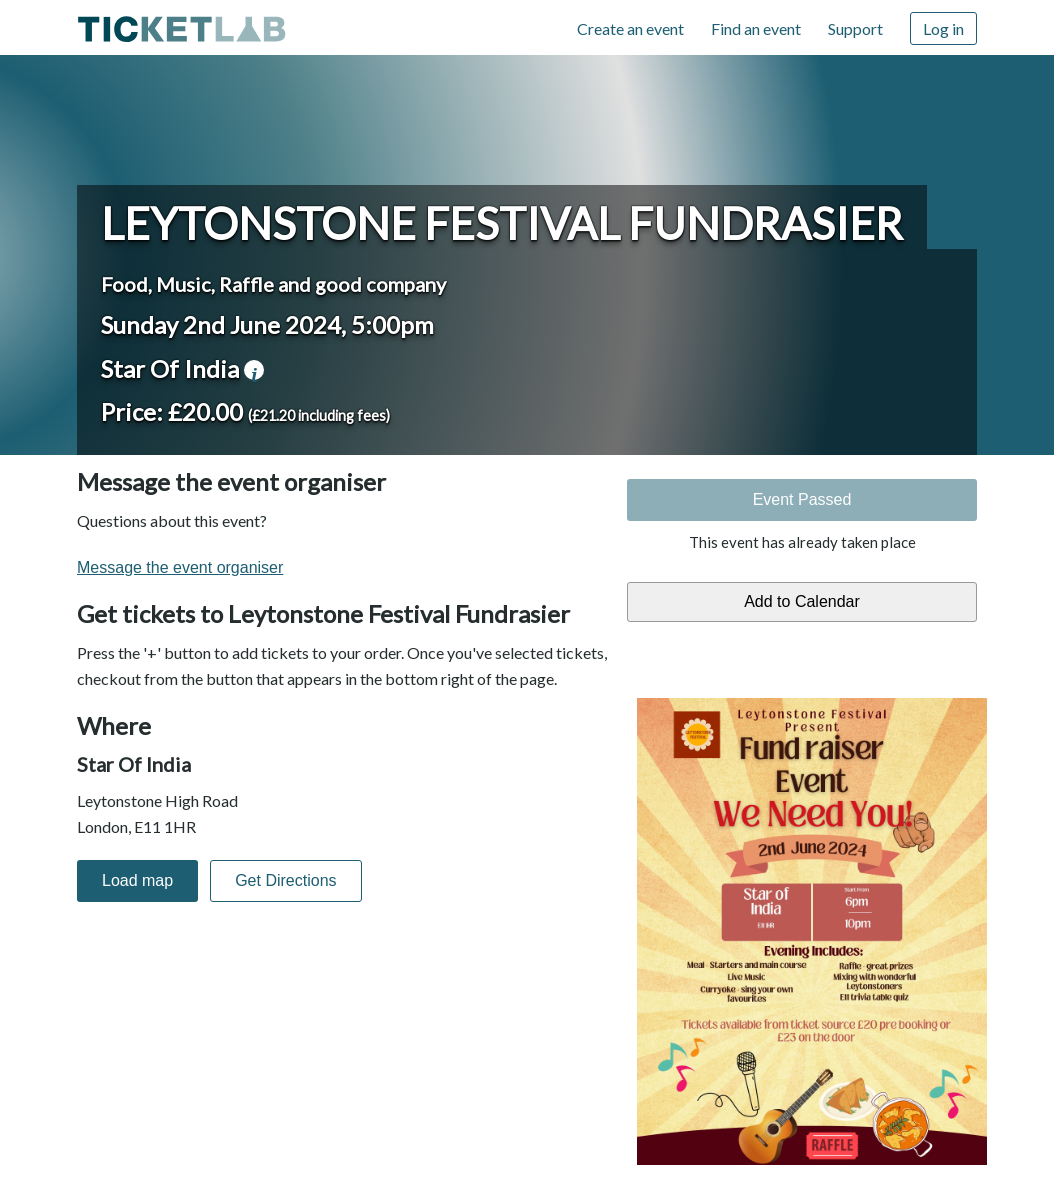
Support (855, 28)
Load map (137, 880)
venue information (254, 370)
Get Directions (285, 880)
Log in (943, 28)
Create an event (630, 28)
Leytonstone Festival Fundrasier (502, 223)
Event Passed (802, 499)
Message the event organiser (180, 567)
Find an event (756, 28)
